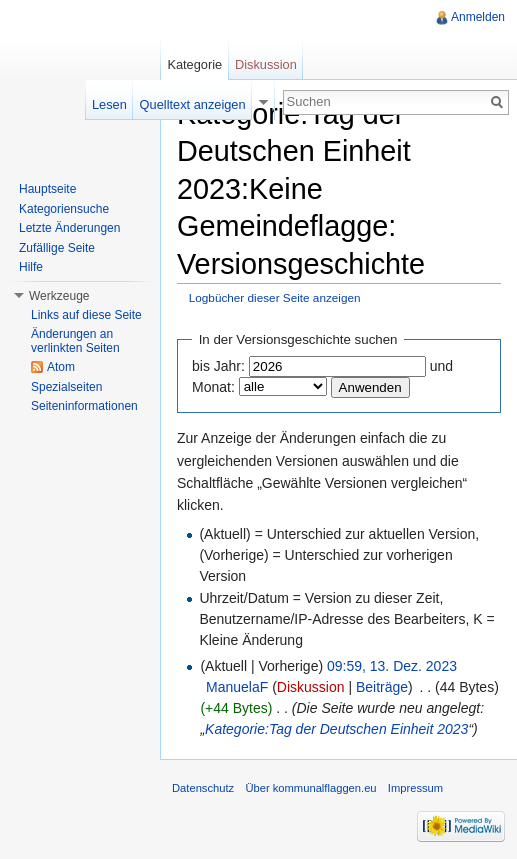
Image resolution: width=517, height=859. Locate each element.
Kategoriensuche (64, 209)
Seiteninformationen (84, 406)
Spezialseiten (66, 387)
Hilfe (31, 267)
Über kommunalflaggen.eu (310, 788)
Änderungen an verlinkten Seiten (75, 341)
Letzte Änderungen (69, 228)
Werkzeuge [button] (59, 296)
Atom (61, 367)
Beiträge (382, 687)
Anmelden (478, 17)
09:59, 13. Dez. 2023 (392, 666)
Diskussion (311, 687)
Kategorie (194, 64)
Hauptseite (47, 189)
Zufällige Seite (57, 248)
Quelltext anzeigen (193, 104)
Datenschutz (203, 788)
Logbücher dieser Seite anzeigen (275, 297)
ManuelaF (237, 687)
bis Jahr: (218, 366)
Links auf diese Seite (86, 315)
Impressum (415, 788)
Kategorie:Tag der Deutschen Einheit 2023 (336, 729)
